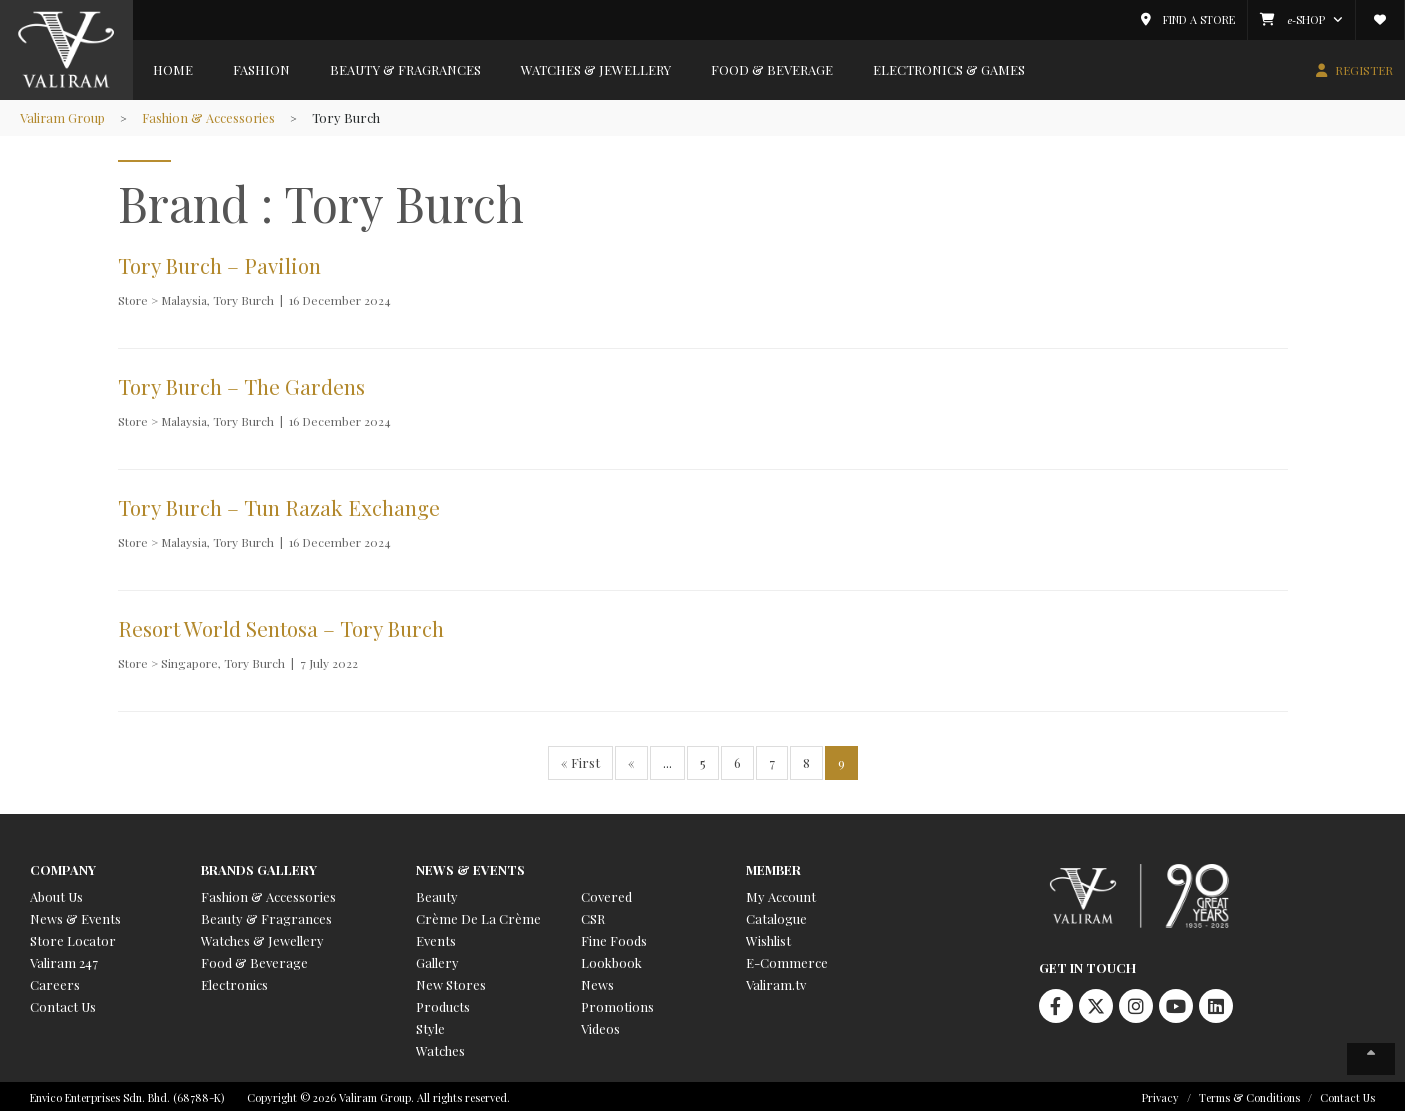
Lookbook (611, 959)
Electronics (234, 981)
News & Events (75, 915)
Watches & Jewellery (596, 69)
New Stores (451, 981)
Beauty (437, 893)
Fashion (261, 69)
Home (173, 69)
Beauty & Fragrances (405, 69)
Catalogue (776, 915)
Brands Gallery (259, 866)
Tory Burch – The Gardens (243, 385)
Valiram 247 (64, 959)
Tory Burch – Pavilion (222, 265)
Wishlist (768, 937)
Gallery (437, 959)
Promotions (617, 1003)
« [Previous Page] (631, 759)
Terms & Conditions (1249, 1094)
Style (430, 1025)
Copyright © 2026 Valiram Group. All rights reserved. (378, 1094)
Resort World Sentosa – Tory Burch (284, 626)
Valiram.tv (776, 981)
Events (436, 937)
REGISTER (1364, 70)
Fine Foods (614, 937)
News (597, 981)
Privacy (1160, 1094)
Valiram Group (63, 117)
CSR (593, 915)
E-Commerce (787, 959)
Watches (440, 1047)
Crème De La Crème (478, 915)
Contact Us (63, 1003)
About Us (56, 893)
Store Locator (73, 937)
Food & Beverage (772, 69)
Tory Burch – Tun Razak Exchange (281, 505)
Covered (606, 893)
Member (773, 866)
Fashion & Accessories (211, 117)
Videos (600, 1025)
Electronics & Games (949, 69)
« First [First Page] (580, 759)
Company (63, 866)
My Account (781, 893)
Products (443, 1003)
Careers (55, 981)
